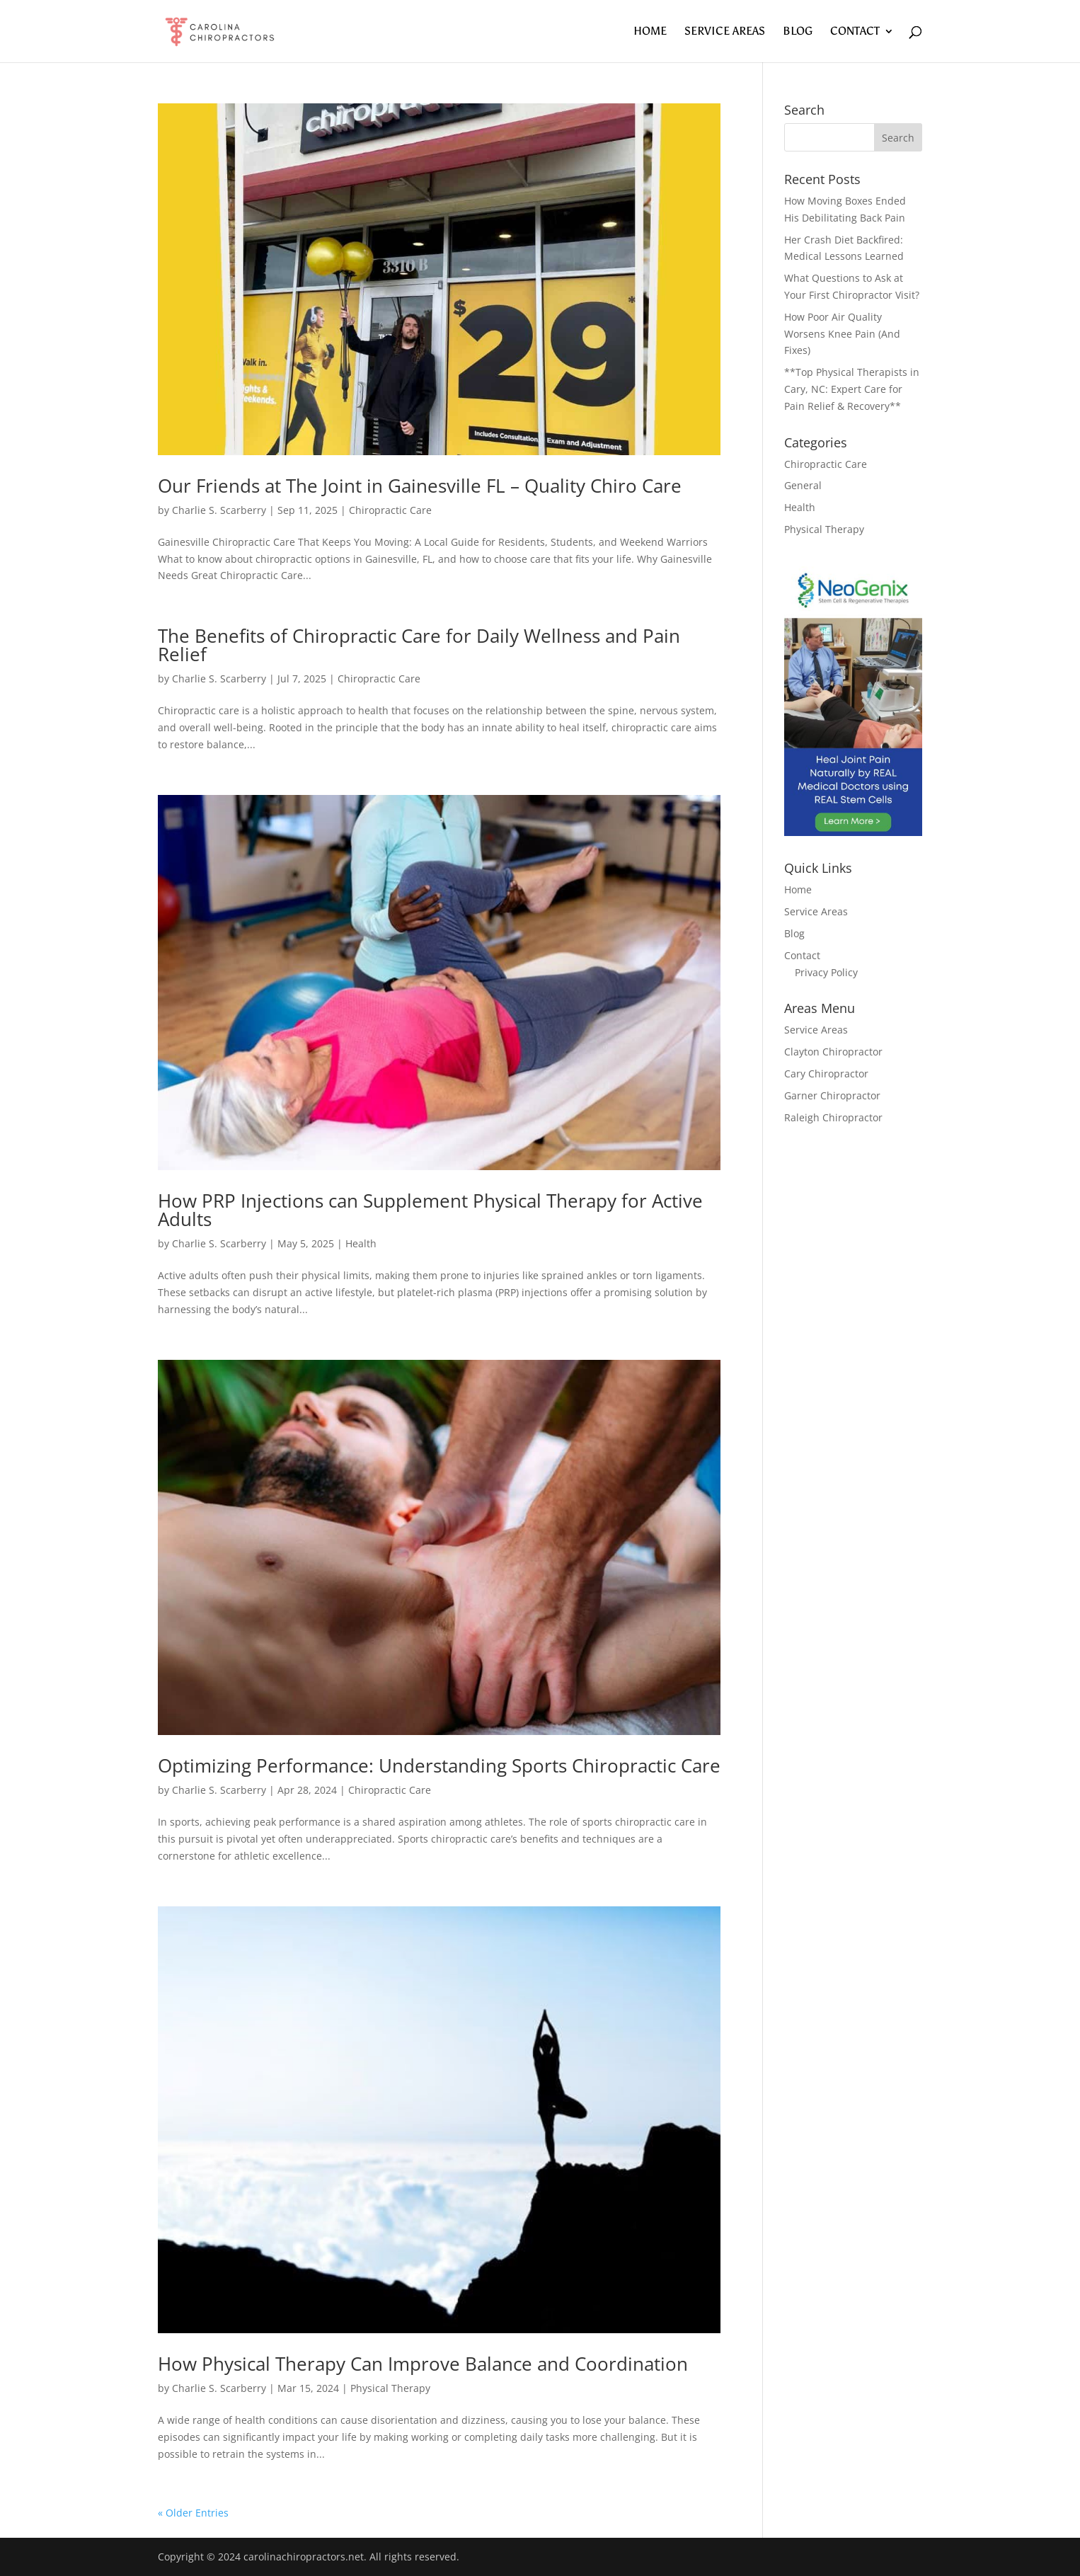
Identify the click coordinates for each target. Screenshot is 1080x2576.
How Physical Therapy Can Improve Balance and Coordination (423, 2363)
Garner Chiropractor (832, 1095)
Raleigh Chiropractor (833, 1117)
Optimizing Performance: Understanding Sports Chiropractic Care (439, 1765)
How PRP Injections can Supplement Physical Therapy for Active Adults (430, 1210)
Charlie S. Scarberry (219, 510)
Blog (797, 32)
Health (361, 1243)
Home (650, 32)
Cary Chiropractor (826, 1073)
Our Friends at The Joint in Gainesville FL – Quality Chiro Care (420, 485)
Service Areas (724, 32)
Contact (855, 32)
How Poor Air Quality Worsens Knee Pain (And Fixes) (842, 333)
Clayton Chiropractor (833, 1051)
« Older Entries (193, 2512)
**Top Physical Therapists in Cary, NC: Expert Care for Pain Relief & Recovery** (851, 389)
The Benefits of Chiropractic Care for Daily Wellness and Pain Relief (419, 645)
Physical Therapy (390, 2388)
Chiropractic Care (390, 510)
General (803, 485)
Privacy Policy (826, 972)
